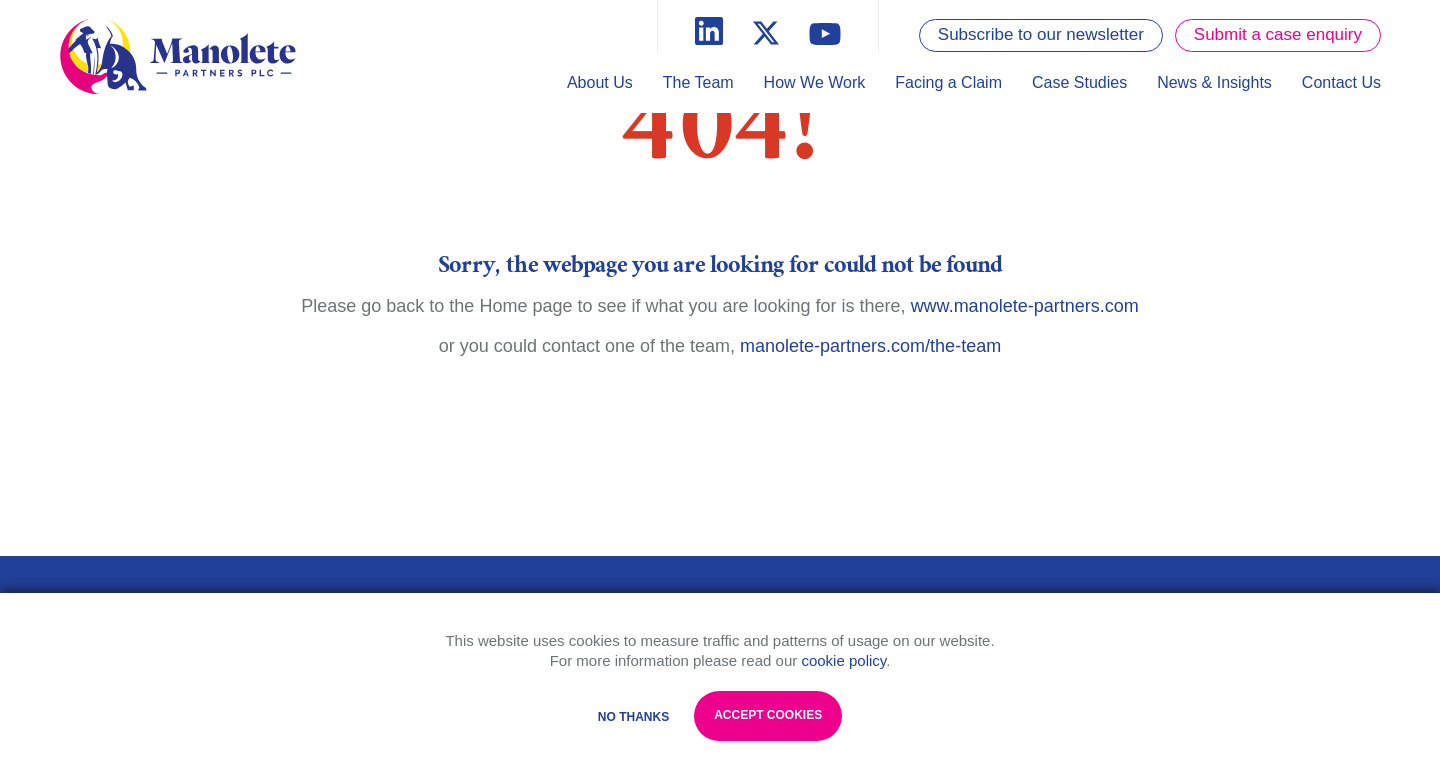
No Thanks (633, 717)
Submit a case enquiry (1278, 34)
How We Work (815, 82)
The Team (698, 82)
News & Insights (1214, 82)
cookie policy (843, 660)
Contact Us (1341, 82)
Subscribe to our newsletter (1041, 34)
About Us (600, 82)
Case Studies (1079, 82)
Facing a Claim (948, 82)
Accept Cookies (768, 715)
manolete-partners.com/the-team (870, 346)
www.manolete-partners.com (1025, 306)
